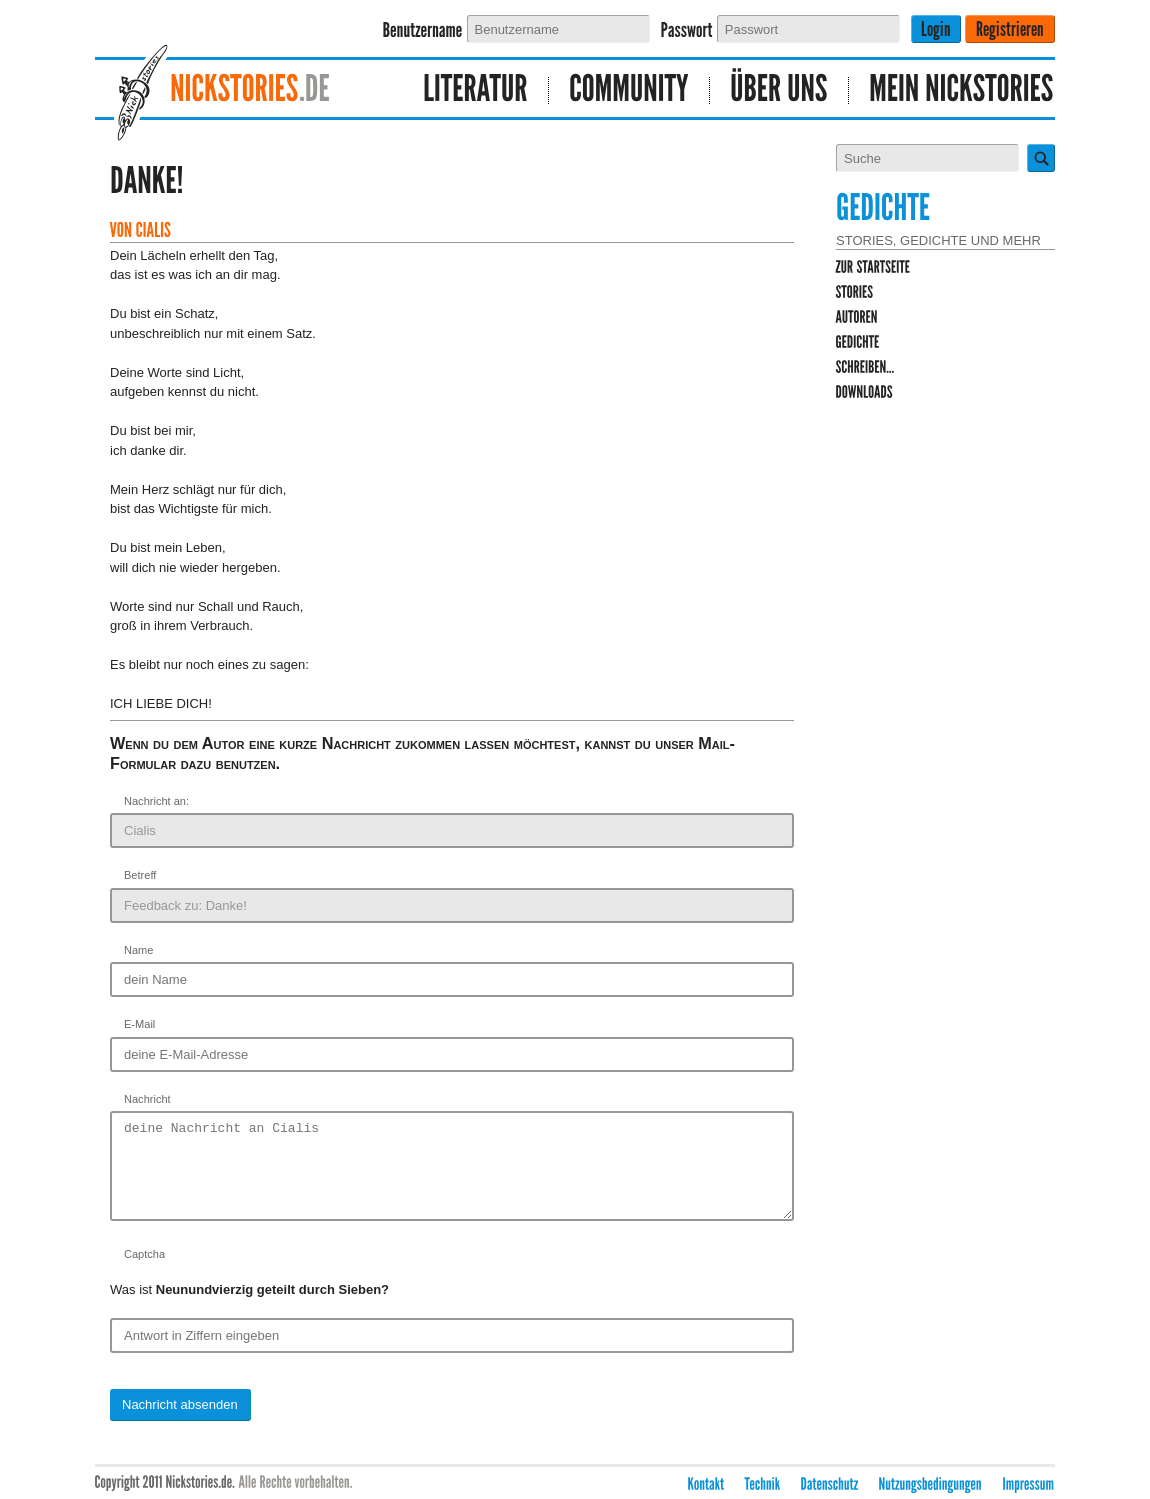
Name (138, 950)
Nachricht (147, 1099)
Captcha (144, 1272)
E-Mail (139, 1024)
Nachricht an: (156, 801)
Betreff (140, 875)
